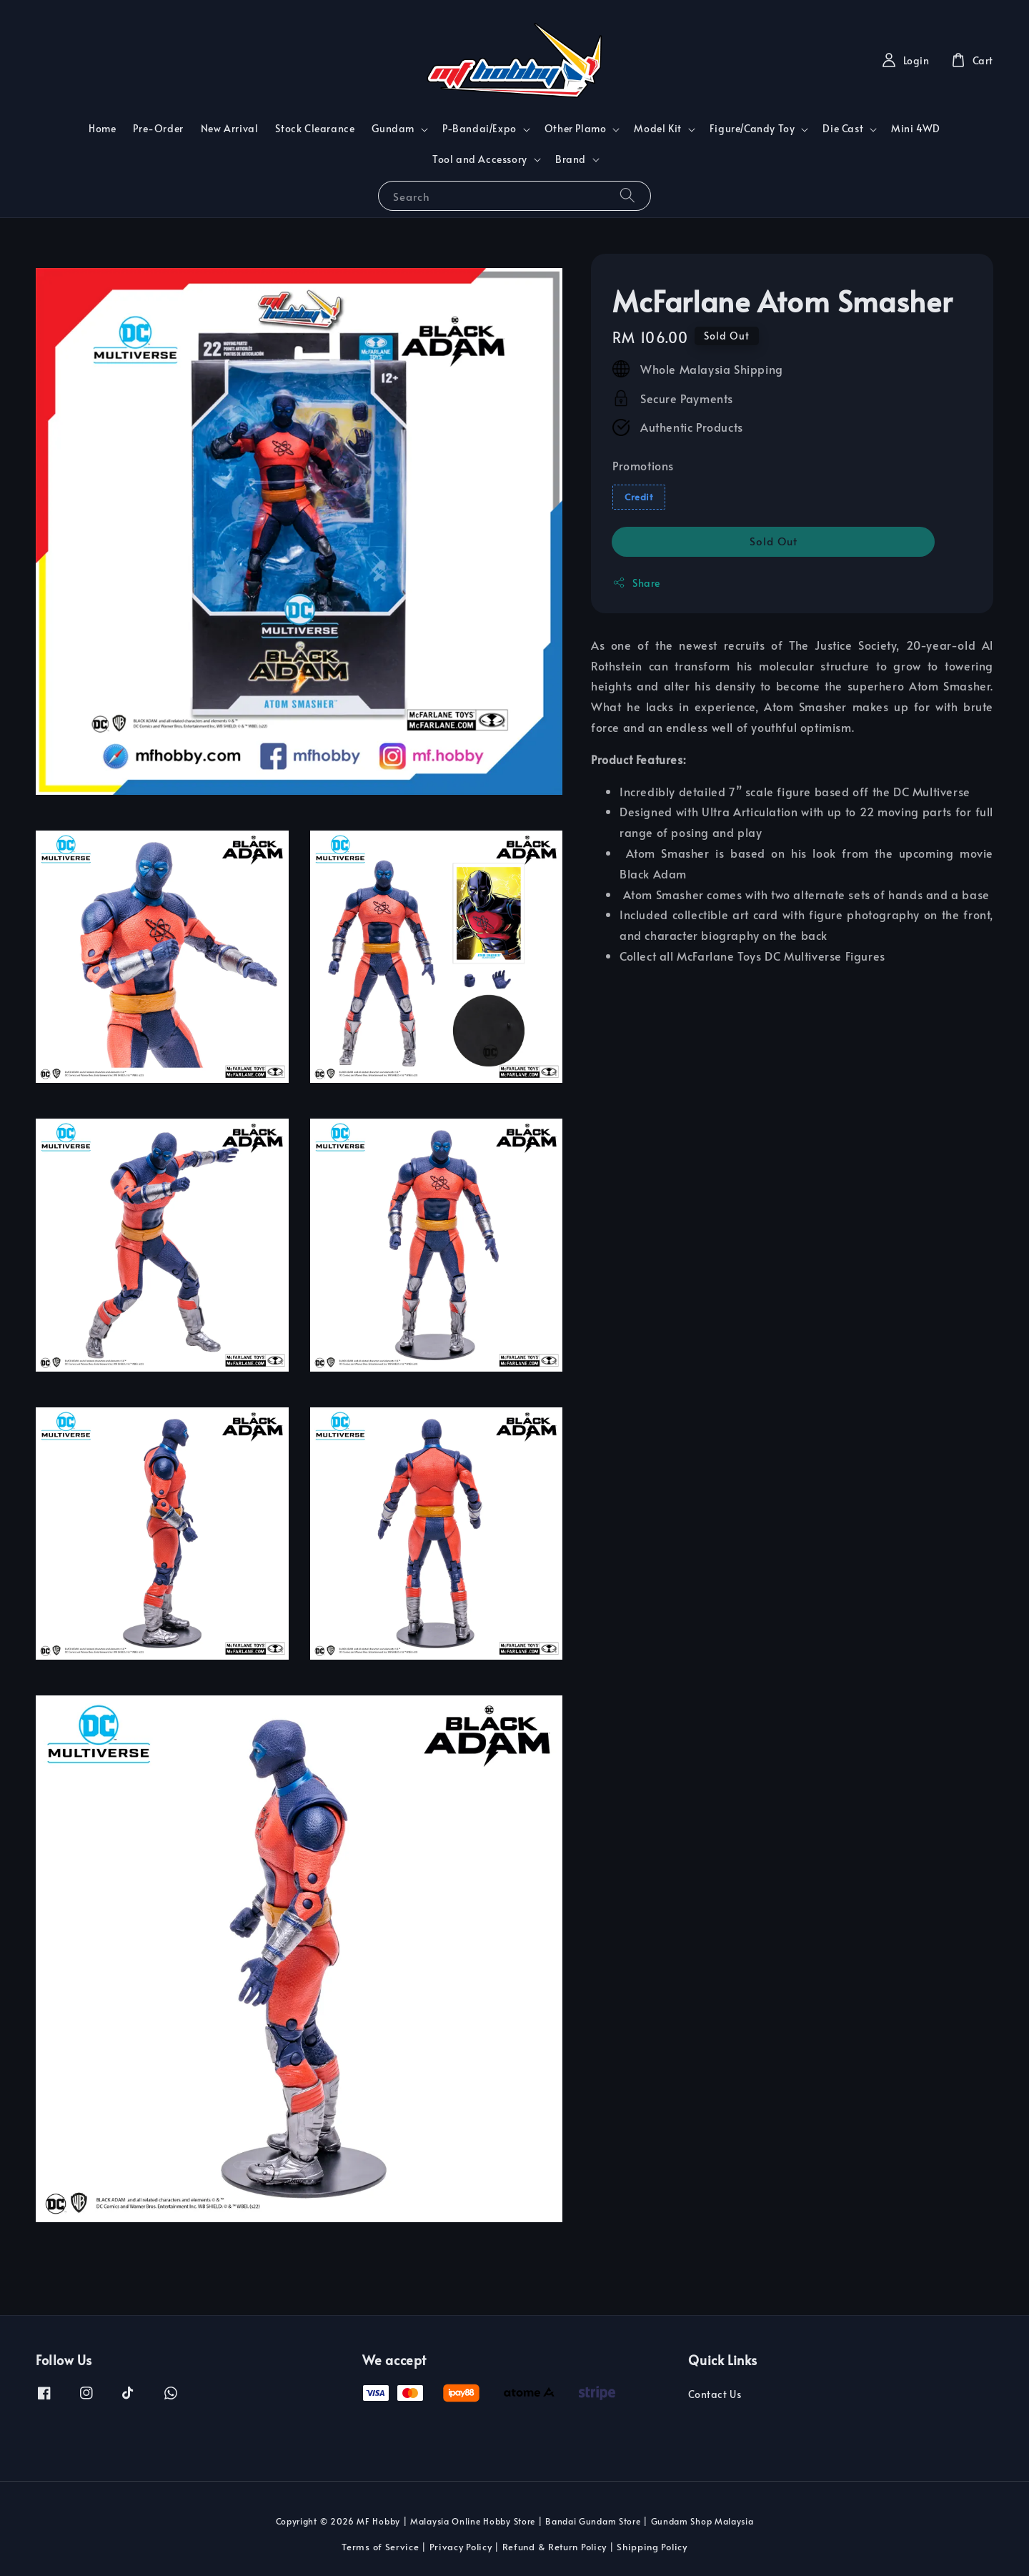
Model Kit (657, 128)
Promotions (643, 465)
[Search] (627, 195)
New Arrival (230, 128)
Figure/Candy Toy (752, 128)
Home (102, 128)
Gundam (393, 128)
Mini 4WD (915, 128)
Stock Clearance (314, 128)
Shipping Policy (652, 2546)
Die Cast (842, 128)
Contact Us (714, 2394)
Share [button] (636, 583)
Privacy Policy (460, 2546)
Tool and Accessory (479, 159)
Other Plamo (576, 128)
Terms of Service (380, 2546)
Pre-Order (158, 128)
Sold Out (773, 540)
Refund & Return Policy (554, 2546)
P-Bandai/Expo (479, 128)
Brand (570, 159)
